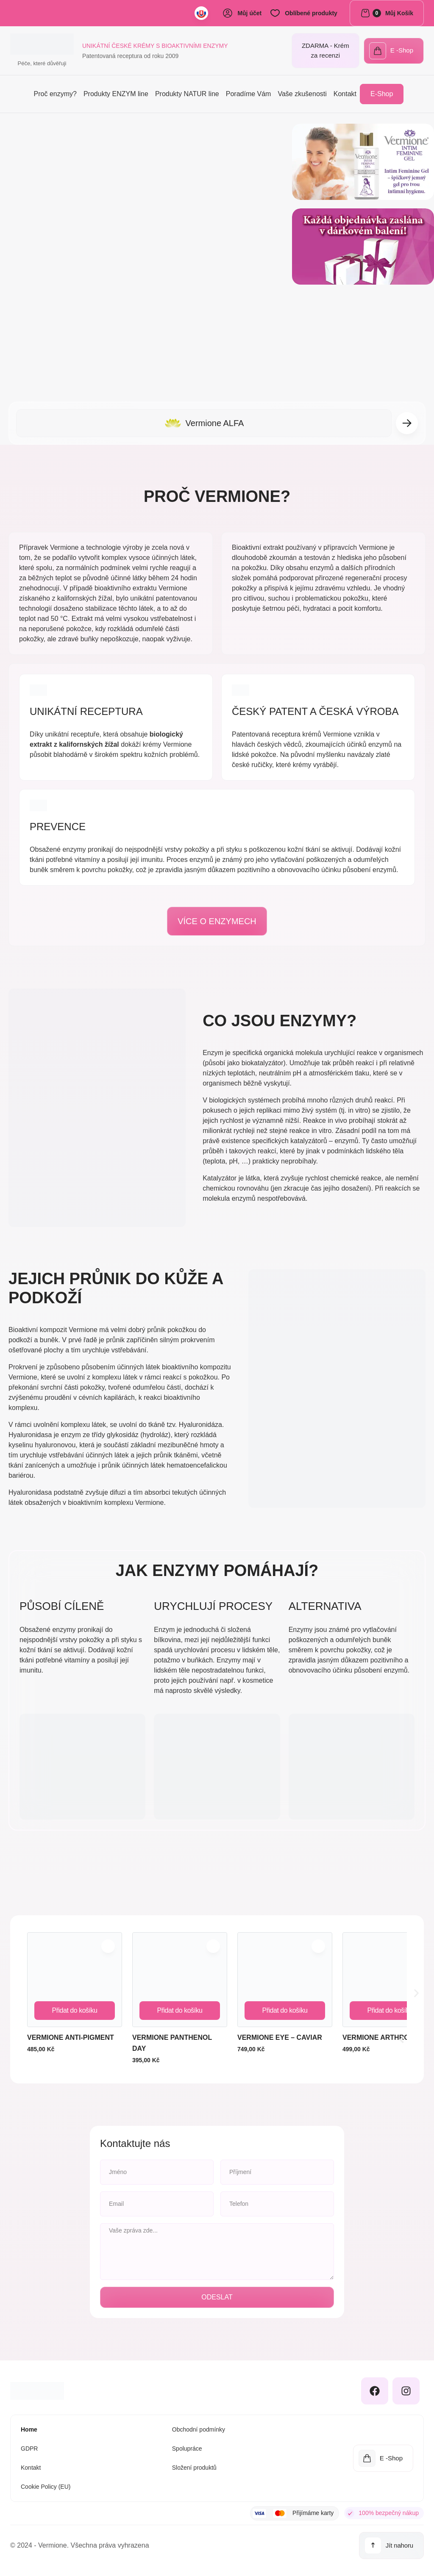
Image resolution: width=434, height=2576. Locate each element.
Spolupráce (187, 2448)
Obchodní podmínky (198, 2429)
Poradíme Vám (248, 93)
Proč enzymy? (55, 93)
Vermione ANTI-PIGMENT (70, 2037)
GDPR (29, 2448)
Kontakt (345, 93)
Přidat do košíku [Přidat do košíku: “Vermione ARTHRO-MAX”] (389, 2010)
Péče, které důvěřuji (42, 63)
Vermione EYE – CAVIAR (279, 2037)
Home (29, 2429)
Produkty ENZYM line (115, 93)
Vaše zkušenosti (302, 93)
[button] (407, 423)
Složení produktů (194, 2467)
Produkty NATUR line (187, 93)
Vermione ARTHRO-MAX (384, 2037)
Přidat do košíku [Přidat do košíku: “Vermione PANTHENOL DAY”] (179, 2010)
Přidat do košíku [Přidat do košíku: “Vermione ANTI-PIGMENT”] (74, 2010)
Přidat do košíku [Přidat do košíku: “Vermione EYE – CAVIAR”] (284, 2010)
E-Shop (381, 93)
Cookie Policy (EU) (45, 2486)
